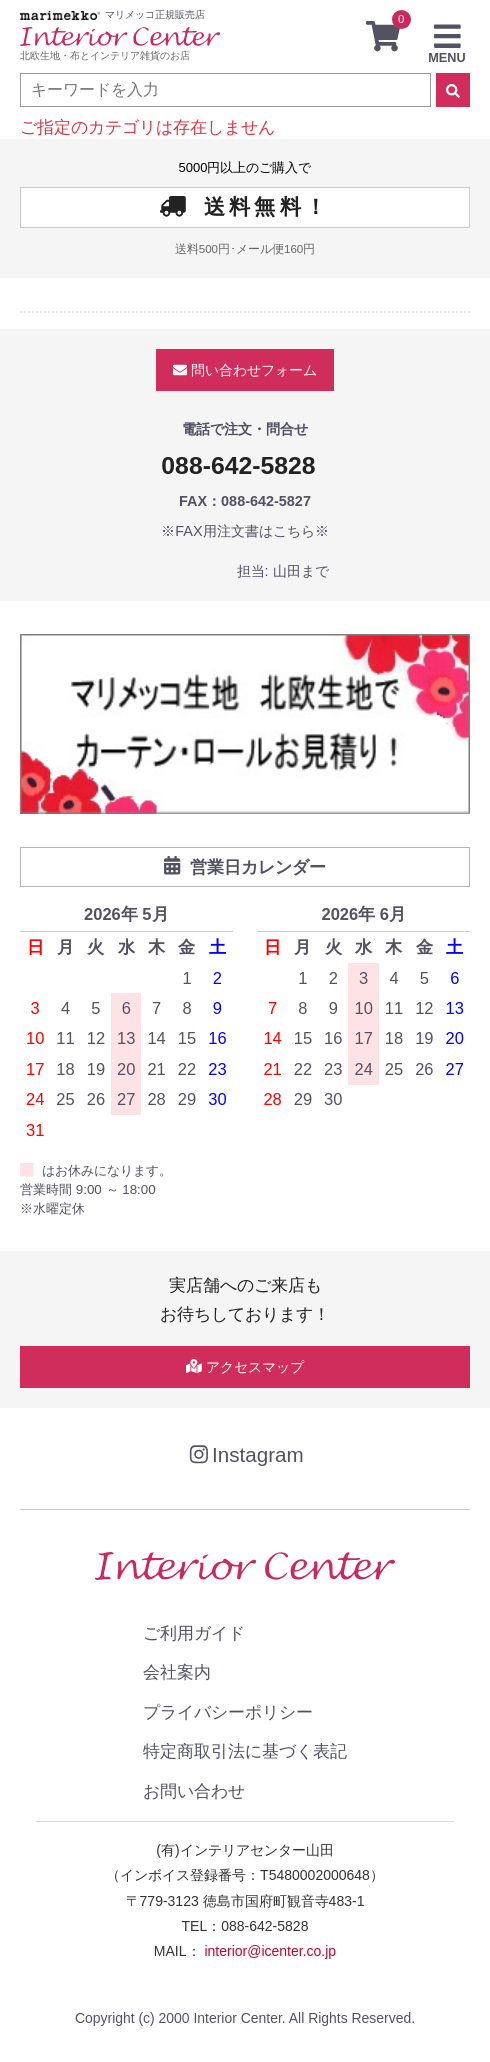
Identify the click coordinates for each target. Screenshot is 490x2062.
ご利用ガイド (194, 1633)
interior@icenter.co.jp (270, 1951)
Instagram (244, 1454)
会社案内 (177, 1672)
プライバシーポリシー (228, 1712)
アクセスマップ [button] (245, 1367)
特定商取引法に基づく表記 (245, 1751)
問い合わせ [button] (245, 370)
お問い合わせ (194, 1791)
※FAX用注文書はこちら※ (244, 531)
